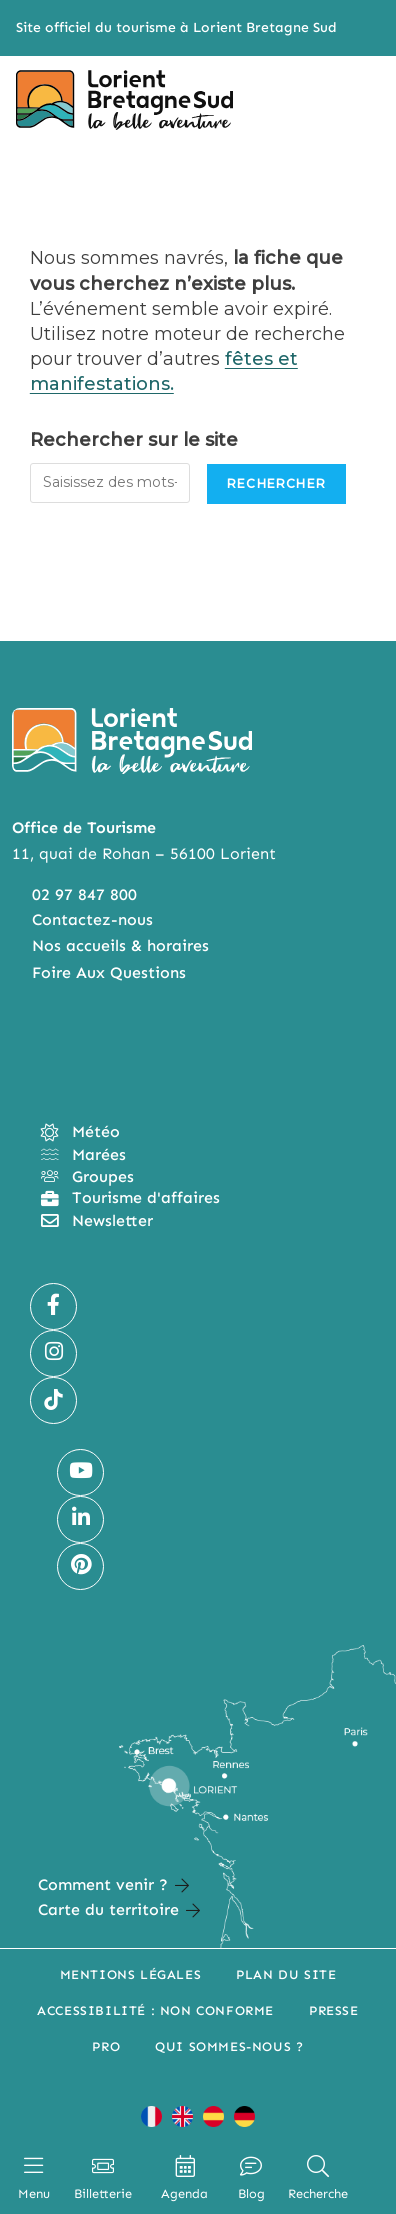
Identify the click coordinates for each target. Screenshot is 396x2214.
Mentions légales (131, 1974)
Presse (334, 2010)
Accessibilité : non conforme (155, 2010)
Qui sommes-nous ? (229, 2046)
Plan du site (286, 1974)
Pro (106, 2046)
